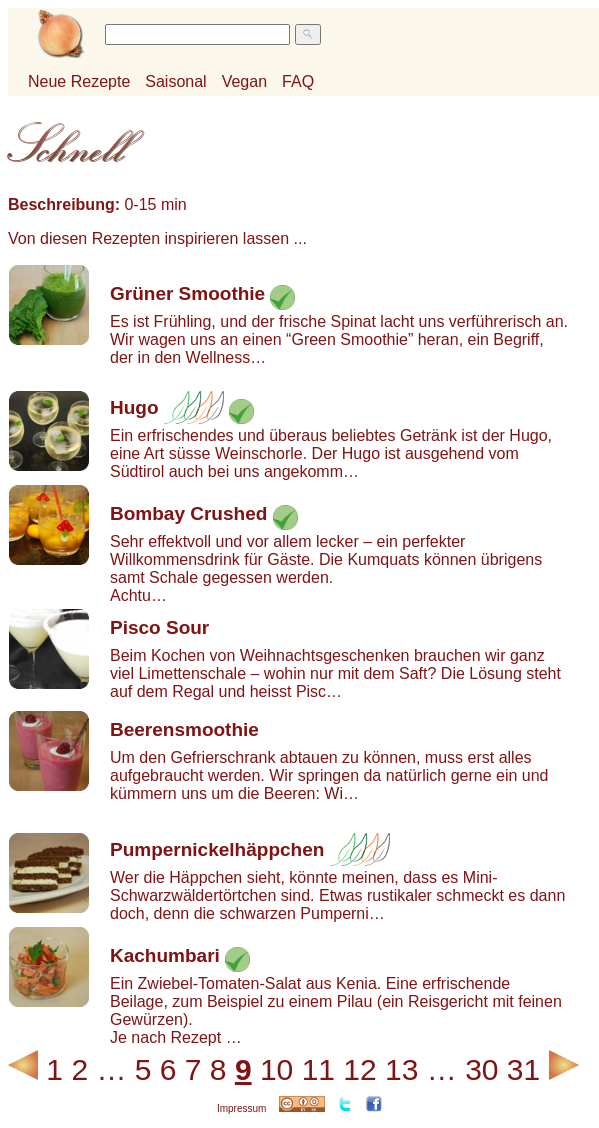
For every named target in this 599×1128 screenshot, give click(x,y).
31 (523, 1069)
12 (359, 1069)
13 (401, 1069)
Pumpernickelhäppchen (217, 849)
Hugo (134, 407)
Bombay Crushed (188, 513)
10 (276, 1069)
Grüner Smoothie (187, 293)
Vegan (244, 81)
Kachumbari (165, 955)
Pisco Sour (159, 627)
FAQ (298, 81)
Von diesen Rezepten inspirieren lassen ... (157, 238)
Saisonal (175, 81)
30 (481, 1069)
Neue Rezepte (79, 81)
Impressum (241, 1108)
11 (318, 1069)
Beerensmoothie (184, 729)
